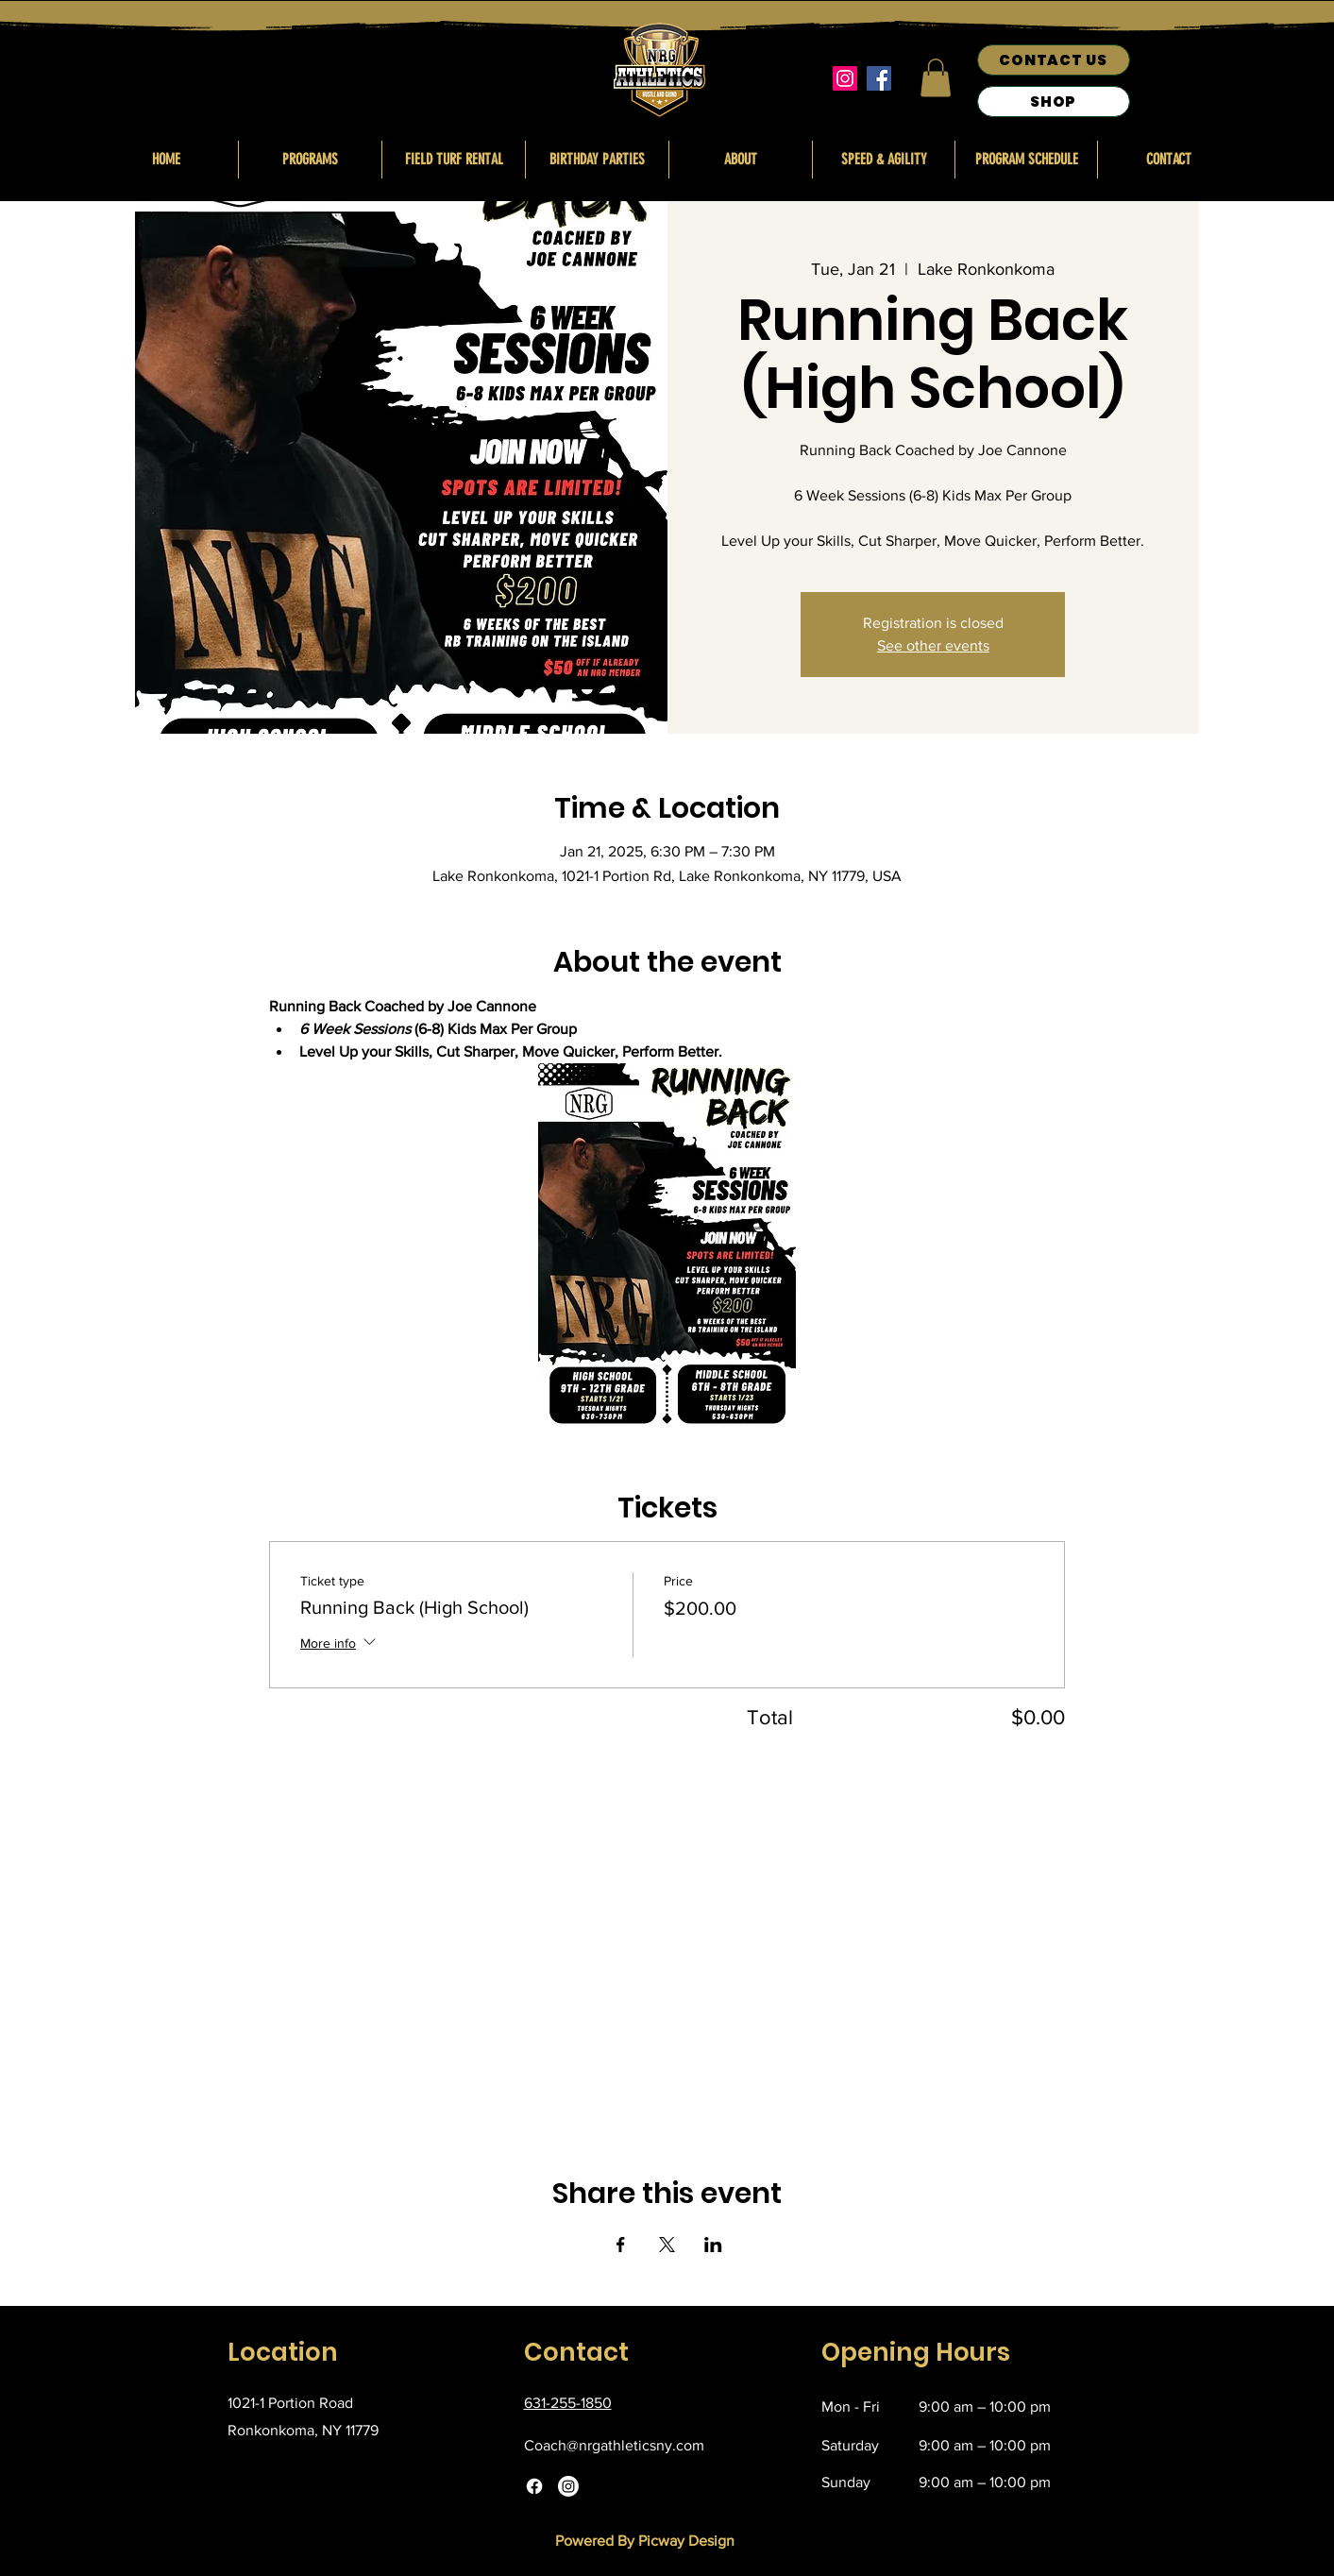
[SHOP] (1053, 101)
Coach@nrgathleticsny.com (614, 2445)
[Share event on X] (667, 2244)
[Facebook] (879, 78)
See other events (933, 645)
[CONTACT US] (1053, 60)
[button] (936, 78)
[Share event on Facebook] (621, 2244)
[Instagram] (845, 78)
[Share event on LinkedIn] (713, 2244)
